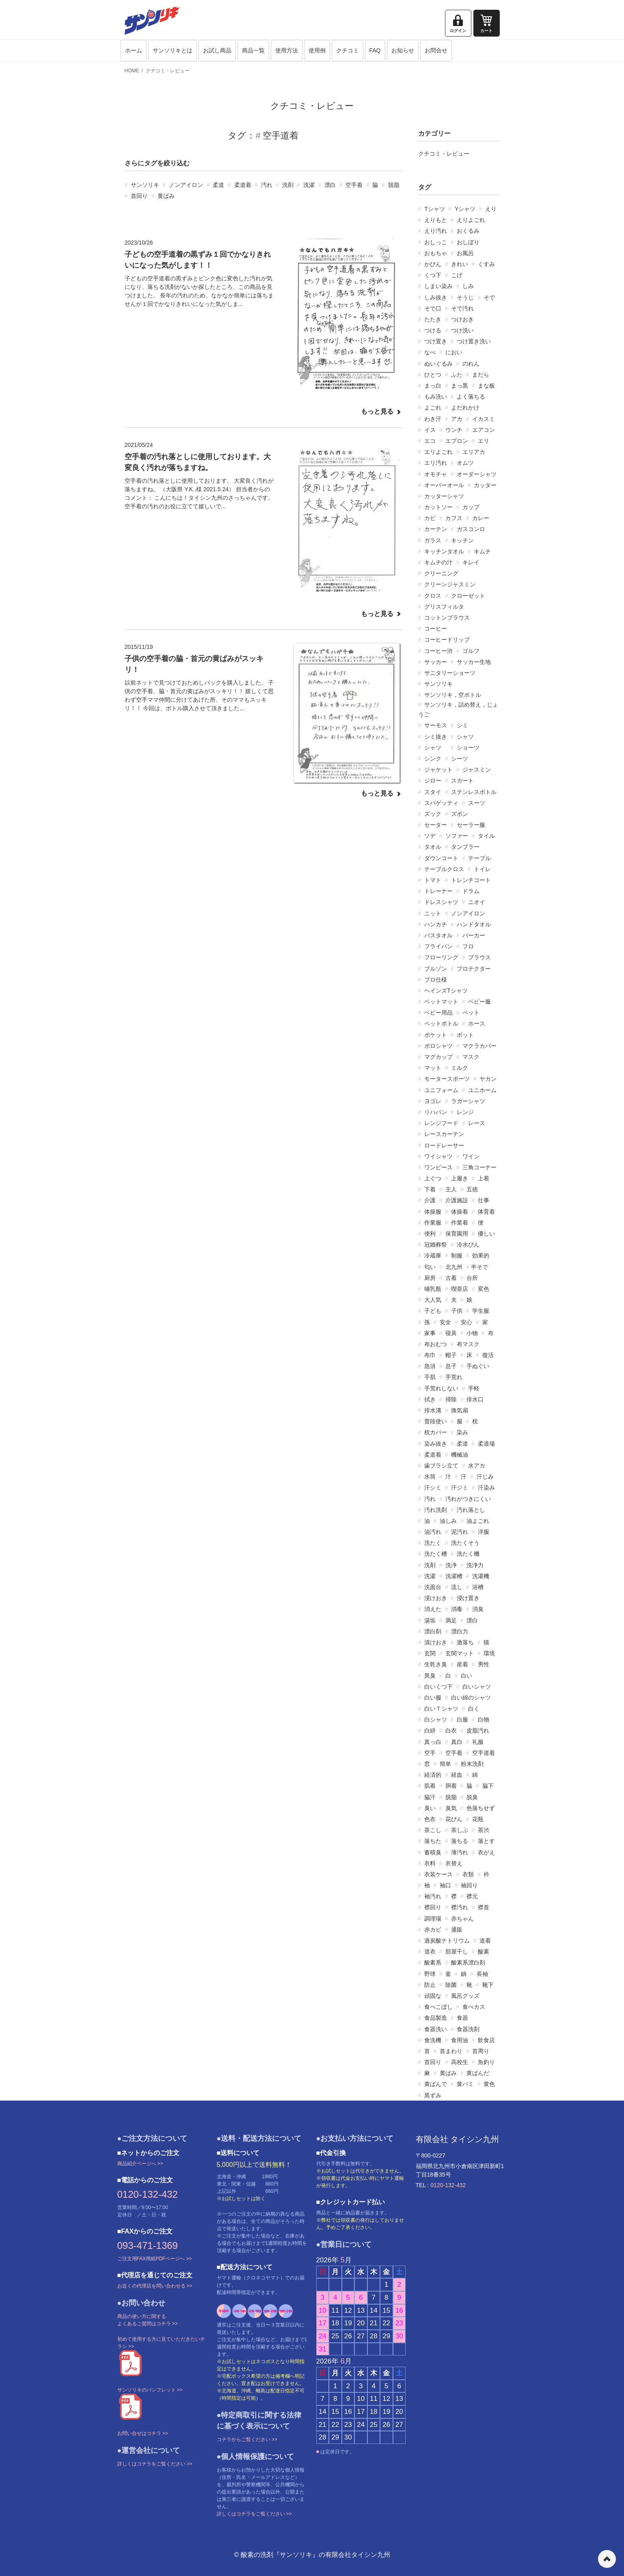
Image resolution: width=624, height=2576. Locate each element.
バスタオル (438, 935)
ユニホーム (482, 1090)
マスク (470, 1057)
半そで (479, 1267)
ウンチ (453, 430)
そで (489, 297)
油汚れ (432, 1532)
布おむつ (435, 1344)
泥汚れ (459, 1532)
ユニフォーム (441, 1090)
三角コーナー (479, 1167)
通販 (456, 1929)
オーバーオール (444, 485)
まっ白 (432, 385)
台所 (472, 1278)
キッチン (462, 540)
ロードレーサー (444, 1145)
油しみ (448, 1521)
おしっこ (435, 242)
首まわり (451, 2051)
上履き (459, 1178)
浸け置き (468, 1598)
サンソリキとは (172, 50)
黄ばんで (435, 2084)
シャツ (465, 736)
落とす (486, 1841)
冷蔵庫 (432, 1255)
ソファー (456, 836)
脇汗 (430, 1797)
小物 (472, 1333)
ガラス (432, 540)
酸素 (483, 1951)
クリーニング (441, 573)
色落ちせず (480, 1808)
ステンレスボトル (474, 792)
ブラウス (479, 957)
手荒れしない (441, 1388)
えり (491, 209)
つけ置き (435, 341)
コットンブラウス (447, 617)
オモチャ (435, 474)
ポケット (435, 1035)
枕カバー (435, 1432)
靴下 (488, 1985)
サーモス (435, 725)
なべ (430, 352)
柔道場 (486, 1443)
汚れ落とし (471, 1510)
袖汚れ (432, 1896)
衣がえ (486, 1852)
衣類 (468, 1874)
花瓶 (478, 1819)
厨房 (430, 1278)
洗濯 (309, 185)
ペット (470, 1012)
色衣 (430, 1819)
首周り (480, 2051)
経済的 (432, 1775)
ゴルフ (470, 651)
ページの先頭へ (607, 2559)
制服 (456, 1255)
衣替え (453, 1863)
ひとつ (432, 374)
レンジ (465, 1112)
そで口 (432, 308)
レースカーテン (444, 1134)
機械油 (459, 1454)
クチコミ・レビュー (168, 71)
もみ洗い (435, 396)
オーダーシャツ (477, 474)
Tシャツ (434, 209)
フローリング (441, 957)
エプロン (456, 441)
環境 (489, 1653)
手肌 (430, 1377)
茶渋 (483, 1830)
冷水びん (468, 1244)
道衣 (430, 1951)
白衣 (451, 1730)
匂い (430, 1267)
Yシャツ (465, 209)
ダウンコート (441, 858)
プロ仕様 (435, 979)
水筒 (430, 1476)
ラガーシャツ (468, 1101)
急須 (430, 1366)
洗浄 (451, 1565)
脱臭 (472, 1797)
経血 (456, 1775)
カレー (480, 518)
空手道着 (483, 1753)
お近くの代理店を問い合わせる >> (154, 2286)
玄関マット (459, 1653)
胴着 (451, 1785)
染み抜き (435, 1443)
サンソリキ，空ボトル (452, 695)
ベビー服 (479, 1001)
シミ (462, 725)
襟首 (483, 1907)
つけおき (462, 319)
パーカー (473, 935)
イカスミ (483, 419)
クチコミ (347, 50)
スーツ (476, 803)
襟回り (432, 1907)
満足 (451, 1620)
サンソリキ (145, 185)
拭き (430, 1399)
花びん (453, 1819)
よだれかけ (465, 407)
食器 (462, 2017)
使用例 (317, 50)
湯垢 (430, 1620)
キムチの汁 (438, 562)
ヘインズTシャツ (446, 990)
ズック (432, 814)
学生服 (480, 1311)
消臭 (478, 1609)
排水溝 (432, 1410)
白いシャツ (476, 1686)
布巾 (430, 1355)
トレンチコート (471, 880)
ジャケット (438, 769)
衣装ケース (438, 1874)
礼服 (478, 1742)
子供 (456, 1311)
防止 (430, 1985)
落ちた (432, 1841)
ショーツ (468, 747)
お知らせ (402, 50)
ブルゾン (435, 968)
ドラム (470, 891)
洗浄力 (475, 1565)
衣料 (430, 1863)
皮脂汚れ (477, 1730)
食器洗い (435, 2029)
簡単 (445, 1764)
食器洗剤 (468, 2029)
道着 (485, 1940)
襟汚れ (459, 1907)
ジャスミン (476, 769)
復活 (488, 1355)
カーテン (435, 529)
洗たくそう (465, 1543)
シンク (432, 758)
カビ (430, 518)
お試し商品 (217, 50)
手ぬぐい (477, 1366)
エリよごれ (438, 452)
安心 (466, 1322)
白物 (483, 1719)
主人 (451, 1189)
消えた (432, 1609)
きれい (459, 264)
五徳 (472, 1189)
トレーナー (438, 891)
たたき (432, 319)
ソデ (430, 836)
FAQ (375, 50)
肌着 (430, 1785)
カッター (485, 485)
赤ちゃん (462, 1918)
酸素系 (432, 1962)
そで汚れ (462, 308)
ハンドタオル (474, 924)
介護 (430, 1200)
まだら (480, 374)
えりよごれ (471, 220)
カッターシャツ (444, 496)
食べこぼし (438, 2007)
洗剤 (288, 185)
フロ (468, 946)
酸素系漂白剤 (468, 1962)
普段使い (435, 1421)
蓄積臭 (432, 1852)
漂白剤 (432, 1631)
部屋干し (456, 1951)
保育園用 (456, 1233)
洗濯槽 (453, 1576)
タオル (432, 846)
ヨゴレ (432, 1101)
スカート (462, 780)
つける (432, 330)
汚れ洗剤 (435, 1510)
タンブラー (465, 846)
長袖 (482, 1974)
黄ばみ (166, 196)
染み (462, 1432)
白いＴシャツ (441, 1708)
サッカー (435, 662)
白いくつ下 (438, 1686)
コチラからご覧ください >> (247, 2439)
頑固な (432, 1996)
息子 (451, 1366)
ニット (432, 913)
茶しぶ (459, 1830)
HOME (132, 71)
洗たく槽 (435, 1553)
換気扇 (459, 1410)
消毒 (456, 1609)
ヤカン (488, 1079)
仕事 (483, 1200)
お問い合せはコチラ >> (142, 2433)
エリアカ (473, 452)
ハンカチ (435, 924)
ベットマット (441, 1001)
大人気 (432, 1300)
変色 (483, 1289)
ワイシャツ (438, 1156)
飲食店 (486, 2040)
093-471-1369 (147, 2245)
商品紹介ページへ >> (140, 2163)
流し (456, 1587)
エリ (483, 441)
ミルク (459, 1068)
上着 (483, 1178)
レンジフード (441, 1123)
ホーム (133, 50)
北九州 (453, 1267)
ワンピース (438, 1167)
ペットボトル (441, 1023)
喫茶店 (459, 1289)
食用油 (459, 2040)
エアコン (483, 430)
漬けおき (435, 1642)
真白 (456, 1742)
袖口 (445, 1885)
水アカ (476, 1465)
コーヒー (435, 628)
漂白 (330, 185)
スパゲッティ (441, 803)
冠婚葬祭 (435, 1244)
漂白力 (459, 1631)
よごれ (432, 407)
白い (466, 1675)
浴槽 (478, 1587)
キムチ (482, 551)
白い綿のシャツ (471, 1697)
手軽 (473, 1388)
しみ (468, 286)
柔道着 (242, 185)
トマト (432, 880)
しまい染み (438, 286)
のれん (470, 363)
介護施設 (456, 1200)
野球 (430, 1974)
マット (432, 1068)
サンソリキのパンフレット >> (150, 2390)
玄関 (430, 1653)
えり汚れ (435, 231)
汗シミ (432, 1487)
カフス (453, 518)
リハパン (435, 1112)
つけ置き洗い (474, 341)
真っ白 (432, 1742)
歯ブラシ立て (441, 1465)
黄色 (489, 2084)
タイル (486, 836)
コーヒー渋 (438, 651)
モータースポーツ (447, 1079)
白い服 (432, 1697)
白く (473, 1708)
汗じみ (485, 1476)
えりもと (435, 220)
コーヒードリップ (447, 639)
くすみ (486, 264)
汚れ (266, 185)
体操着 (459, 1211)
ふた (456, 374)
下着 (430, 1189)
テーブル (479, 858)
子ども (432, 1311)
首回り (139, 196)
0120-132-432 (147, 2194)
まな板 (486, 385)
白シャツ (435, 1719)
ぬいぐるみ (438, 363)
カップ (470, 507)
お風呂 (465, 253)
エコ (430, 441)
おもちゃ (435, 253)
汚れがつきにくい (468, 1499)
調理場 (432, 1918)
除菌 (451, 1985)
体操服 (432, 1211)
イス (430, 430)
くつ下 (432, 275)
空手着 (354, 185)
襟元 (472, 1896)
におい (453, 352)
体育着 (486, 1211)
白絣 (430, 1730)
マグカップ (438, 1057)
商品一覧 (253, 50)
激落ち (465, 1642)
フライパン (438, 946)
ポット (465, 1035)
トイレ (482, 869)
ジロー (432, 780)
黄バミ (465, 2084)
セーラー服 (471, 825)
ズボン (459, 814)
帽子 (451, 1355)
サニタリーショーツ (449, 673)
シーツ (459, 758)
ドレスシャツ (441, 902)
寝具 (451, 1333)
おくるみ (468, 231)
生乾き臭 (435, 1664)
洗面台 (432, 1587)
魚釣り (486, 2062)
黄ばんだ (477, 2073)
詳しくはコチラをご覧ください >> (154, 2464)
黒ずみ (432, 2095)
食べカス (473, 2007)
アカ (456, 419)
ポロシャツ (438, 1046)
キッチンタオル (444, 551)
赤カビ (432, 1929)
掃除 (451, 1399)
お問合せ (436, 50)
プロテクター (474, 968)
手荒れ (453, 1377)
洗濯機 (480, 1576)
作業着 (459, 1222)
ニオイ (476, 902)
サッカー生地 (474, 662)
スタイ (432, 792)
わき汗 (432, 419)
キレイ (470, 562)
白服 (462, 1719)
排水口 (475, 1399)
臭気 (451, 1808)
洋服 (483, 1532)
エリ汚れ (435, 463)
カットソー (438, 507)
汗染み (486, 1487)
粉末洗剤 (472, 1764)
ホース (476, 1023)
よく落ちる (471, 396)
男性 (483, 1664)
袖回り (469, 1885)
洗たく (432, 1543)
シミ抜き (435, 736)
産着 (462, 1664)
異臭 (430, 1675)
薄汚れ (459, 1852)
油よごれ (477, 1521)
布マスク (468, 1344)
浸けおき (435, 1598)
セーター (435, 825)
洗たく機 (468, 1553)
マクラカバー (479, 1046)
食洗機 (432, 2040)
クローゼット (468, 595)
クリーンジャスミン (449, 584)
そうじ (465, 297)
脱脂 (393, 185)
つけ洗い (462, 330)
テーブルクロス (444, 869)
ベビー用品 (438, 1012)
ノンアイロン (186, 185)
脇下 (488, 1785)
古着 (451, 1278)
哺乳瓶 (432, 1289)
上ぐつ (432, 1178)
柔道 (218, 185)
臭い (430, 1808)
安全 (445, 1322)
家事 (430, 1333)
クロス (432, 595)
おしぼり (468, 242)
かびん (432, 264)
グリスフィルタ (444, 606)
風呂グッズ (465, 1996)
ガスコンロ (471, 529)
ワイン (470, 1156)
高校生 (459, 2062)
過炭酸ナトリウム (447, 1940)
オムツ (465, 463)
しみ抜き (435, 297)
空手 (430, 1753)
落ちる (459, 1841)
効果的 (480, 1255)
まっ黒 (459, 385)
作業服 (432, 1222)
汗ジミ (459, 1487)
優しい (486, 1233)
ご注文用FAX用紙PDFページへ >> (154, 2259)
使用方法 (286, 50)
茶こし (432, 1830)
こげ (456, 275)
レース (476, 1123)
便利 (430, 1233)
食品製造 (435, 2017)
